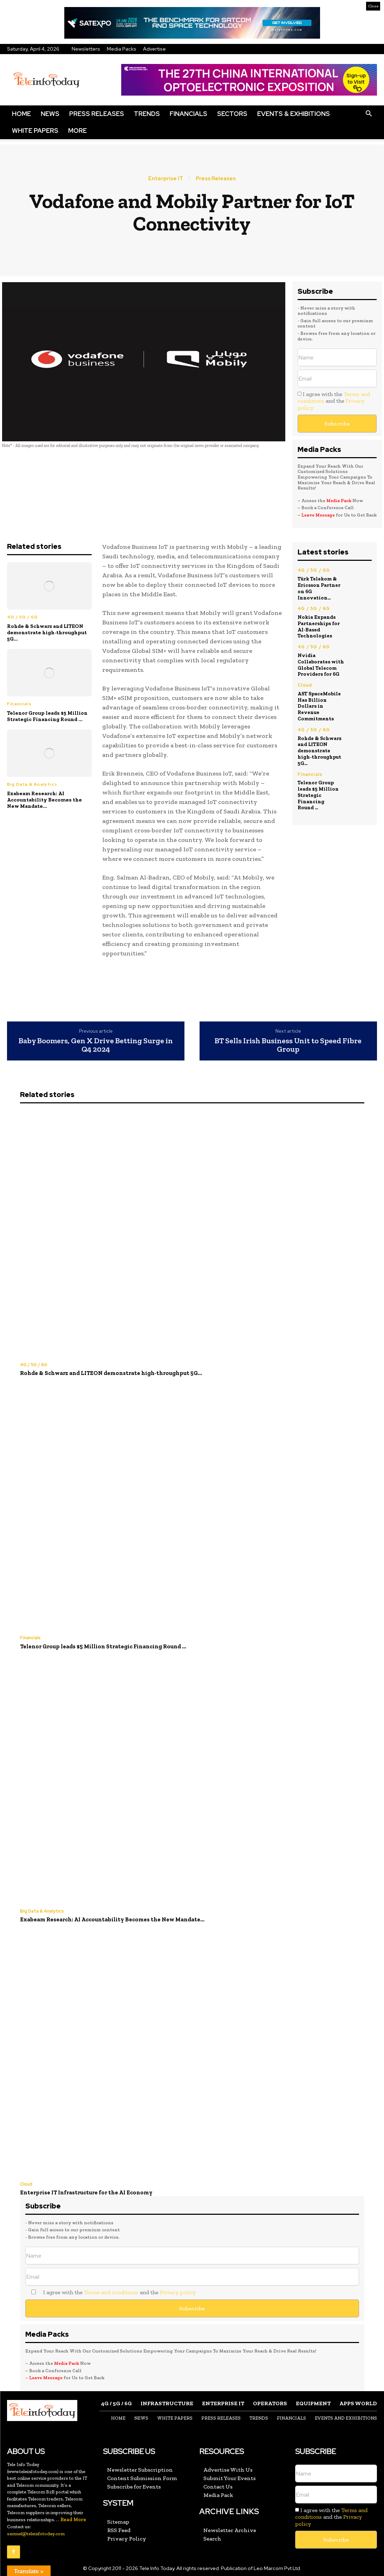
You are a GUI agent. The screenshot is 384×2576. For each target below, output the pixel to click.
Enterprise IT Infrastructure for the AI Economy (83, 2190)
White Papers (35, 130)
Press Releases (96, 114)
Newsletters (86, 49)
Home (21, 114)
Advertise (154, 49)
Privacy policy (178, 2290)
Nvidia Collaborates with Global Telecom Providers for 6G (319, 654)
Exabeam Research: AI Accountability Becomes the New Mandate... (44, 799)
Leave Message (318, 515)
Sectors (232, 114)
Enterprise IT (165, 178)
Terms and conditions (111, 2290)
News (50, 114)
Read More (73, 2517)
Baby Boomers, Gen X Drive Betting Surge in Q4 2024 (96, 1045)
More (77, 130)
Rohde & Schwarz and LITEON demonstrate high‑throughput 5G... (47, 632)
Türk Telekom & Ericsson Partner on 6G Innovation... (321, 584)
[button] (368, 114)
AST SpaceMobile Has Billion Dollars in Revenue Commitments (320, 691)
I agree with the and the (334, 401)
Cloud (305, 674)
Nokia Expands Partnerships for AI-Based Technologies (318, 618)
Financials (188, 114)
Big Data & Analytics (32, 784)
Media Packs (121, 49)
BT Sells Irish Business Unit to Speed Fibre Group (288, 1045)
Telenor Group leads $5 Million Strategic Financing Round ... (47, 716)
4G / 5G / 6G (22, 617)
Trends (147, 114)
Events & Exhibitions (293, 114)
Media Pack (338, 500)
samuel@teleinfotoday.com (36, 2531)
